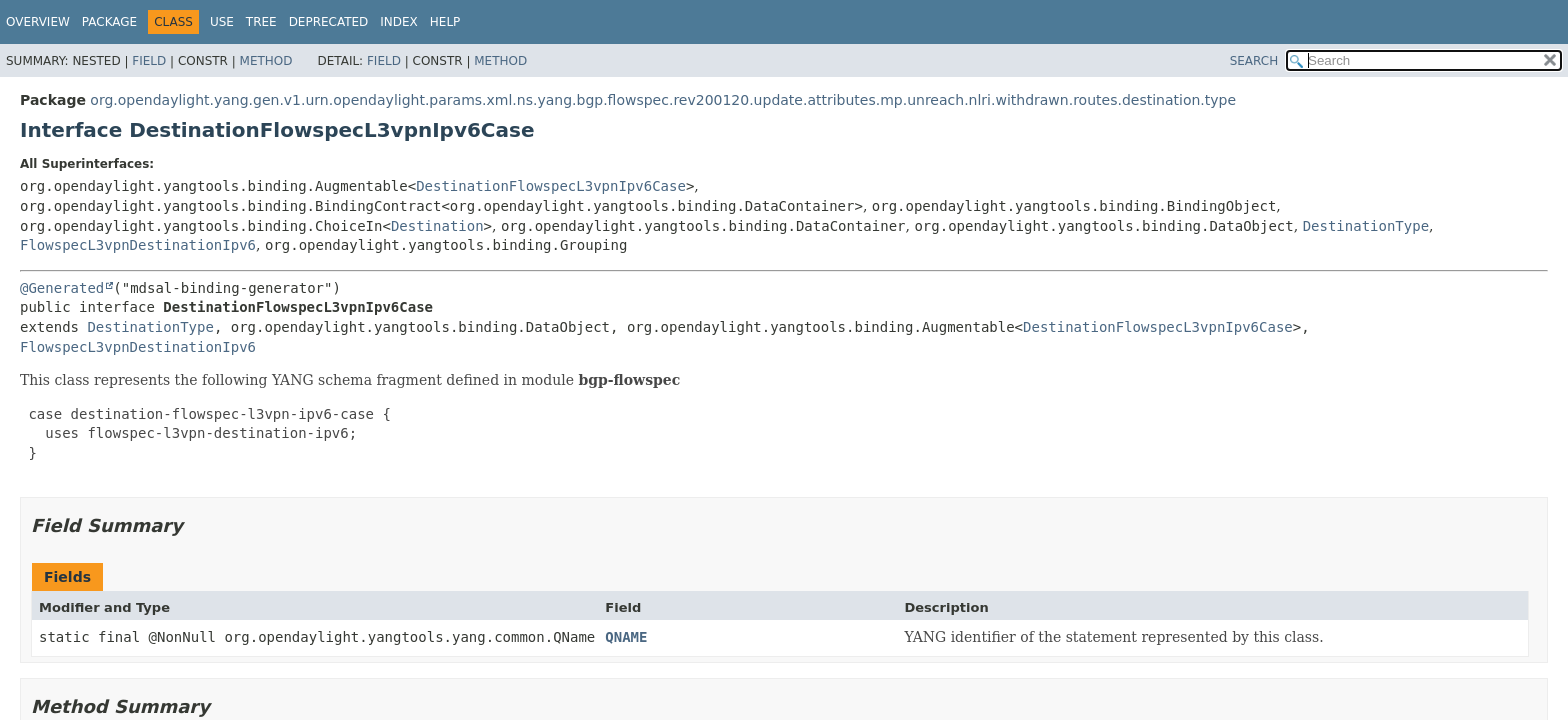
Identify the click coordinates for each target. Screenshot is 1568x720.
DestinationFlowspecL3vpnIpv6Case (551, 186)
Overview (38, 22)
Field (149, 61)
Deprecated (329, 22)
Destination (437, 226)
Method (266, 61)
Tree (261, 22)
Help (445, 22)
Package (109, 22)
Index (399, 22)
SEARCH (1254, 61)
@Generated (62, 288)
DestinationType (1366, 226)
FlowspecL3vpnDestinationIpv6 (138, 245)
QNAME (626, 637)
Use (222, 22)
